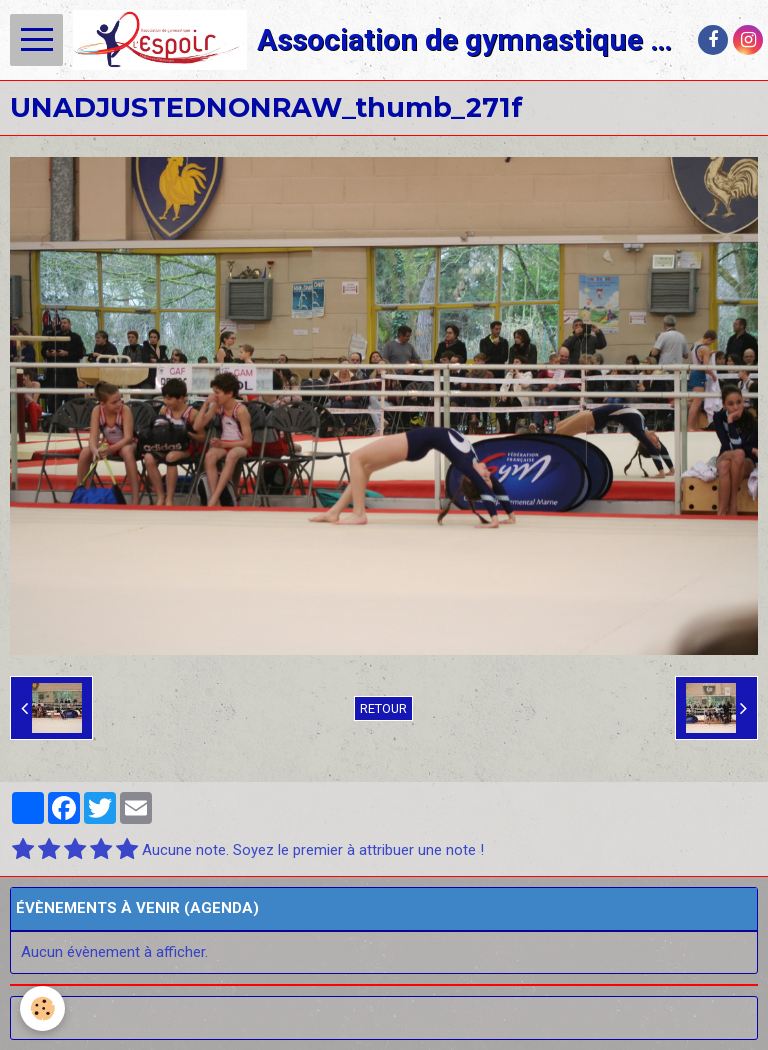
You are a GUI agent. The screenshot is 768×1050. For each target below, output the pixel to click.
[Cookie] (42, 1008)
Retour (383, 708)
